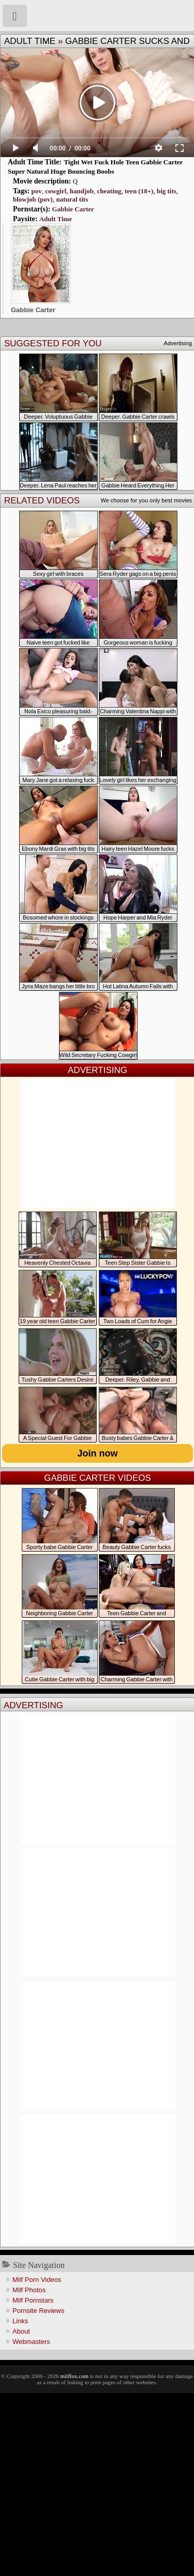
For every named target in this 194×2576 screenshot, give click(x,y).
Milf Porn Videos (36, 2279)
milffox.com (74, 2376)
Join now (98, 1453)
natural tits (72, 199)
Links (20, 2321)
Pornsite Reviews (38, 2310)
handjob (82, 191)
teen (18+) (139, 191)
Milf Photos (29, 2290)
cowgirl (55, 191)
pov (36, 191)
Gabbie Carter (73, 209)
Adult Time (29, 41)
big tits (166, 191)
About (21, 2331)
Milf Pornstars (32, 2300)
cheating (109, 191)
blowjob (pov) (33, 199)
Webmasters (31, 2341)
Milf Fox (97, 15)
